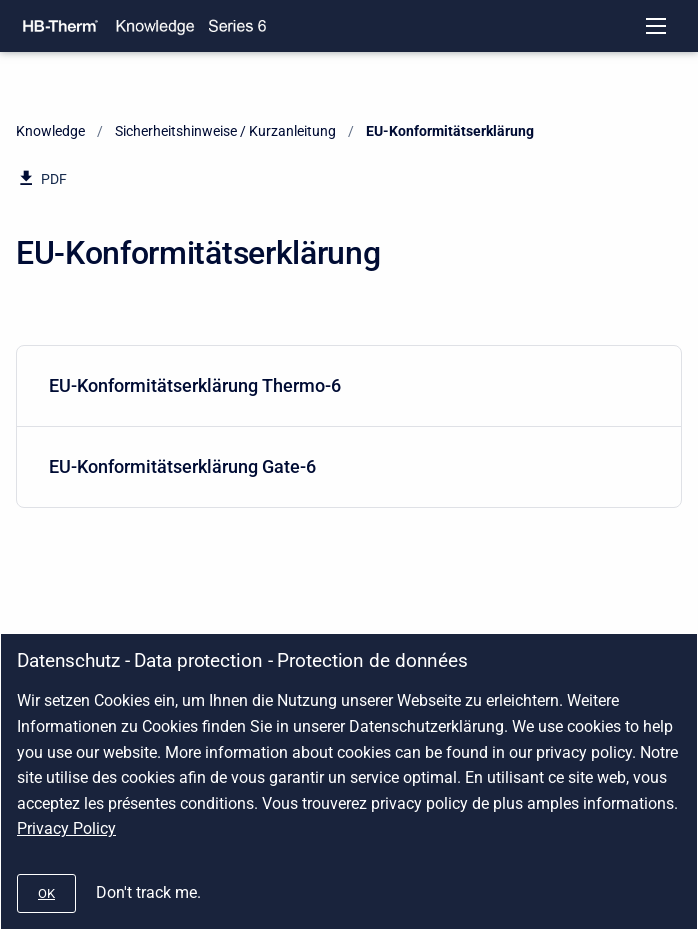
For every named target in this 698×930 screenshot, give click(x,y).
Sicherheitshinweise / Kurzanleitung (225, 131)
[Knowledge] (155, 26)
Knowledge (50, 131)
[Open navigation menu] (656, 26)
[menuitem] (349, 386)
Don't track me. (148, 892)
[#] (46, 893)
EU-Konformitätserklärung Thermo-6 (345, 385)
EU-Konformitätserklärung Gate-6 (345, 466)
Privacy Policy (66, 828)
